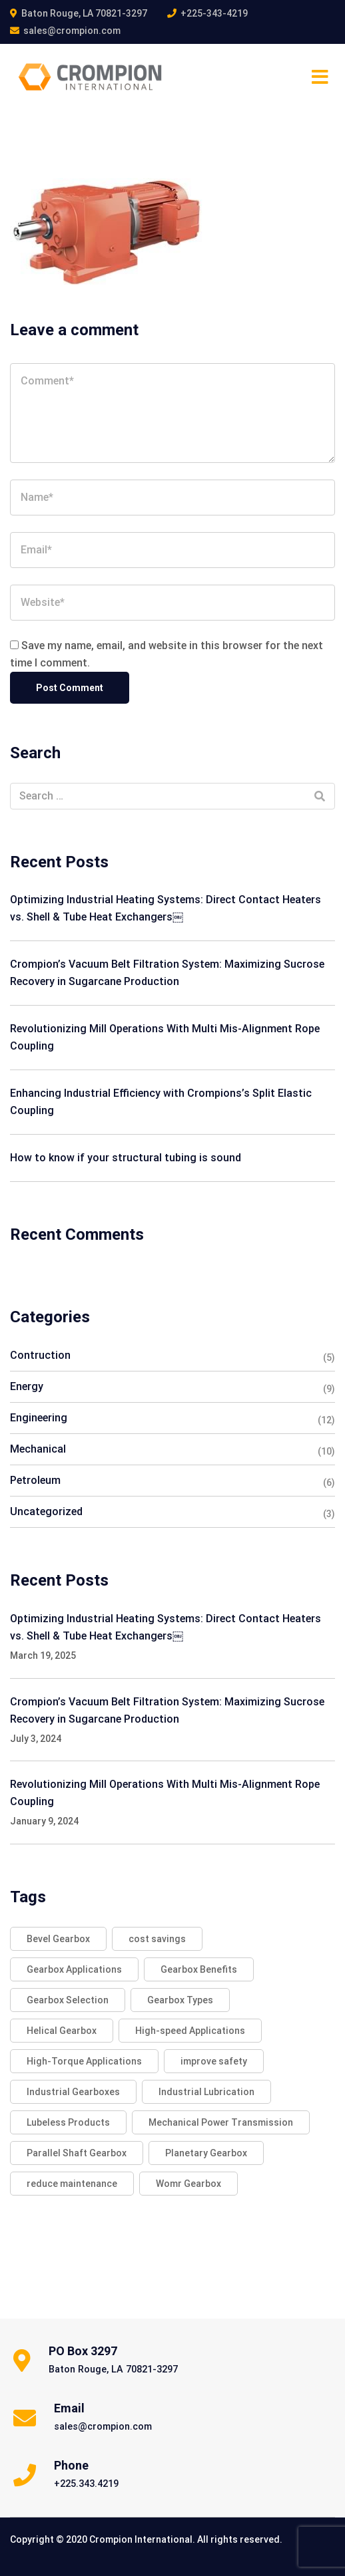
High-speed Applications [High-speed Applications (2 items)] (190, 2030)
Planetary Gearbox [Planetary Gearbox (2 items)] (206, 2153)
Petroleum (35, 1480)
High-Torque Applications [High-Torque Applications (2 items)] (84, 2061)
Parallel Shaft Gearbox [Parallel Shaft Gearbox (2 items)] (77, 2153)
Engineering (38, 1417)
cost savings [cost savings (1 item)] (157, 1938)
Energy (26, 1386)
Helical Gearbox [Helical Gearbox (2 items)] (62, 2030)
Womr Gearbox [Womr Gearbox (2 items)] (188, 2183)
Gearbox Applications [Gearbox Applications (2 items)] (74, 1969)
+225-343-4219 (214, 13)
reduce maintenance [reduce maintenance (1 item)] (72, 2183)
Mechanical (38, 1449)
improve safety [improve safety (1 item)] (213, 2061)
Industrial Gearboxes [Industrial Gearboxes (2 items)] (73, 2091)
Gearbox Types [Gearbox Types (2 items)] (180, 2000)
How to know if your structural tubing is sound (125, 1157)
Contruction (40, 1355)
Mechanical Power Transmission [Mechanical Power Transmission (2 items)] (221, 2122)
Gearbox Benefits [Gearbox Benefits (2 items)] (199, 1969)
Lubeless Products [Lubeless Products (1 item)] (68, 2122)
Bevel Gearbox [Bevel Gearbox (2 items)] (58, 1938)
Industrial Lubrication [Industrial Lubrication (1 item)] (206, 2091)
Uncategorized (46, 1511)
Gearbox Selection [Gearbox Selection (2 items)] (68, 2000)
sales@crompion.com (72, 30)
